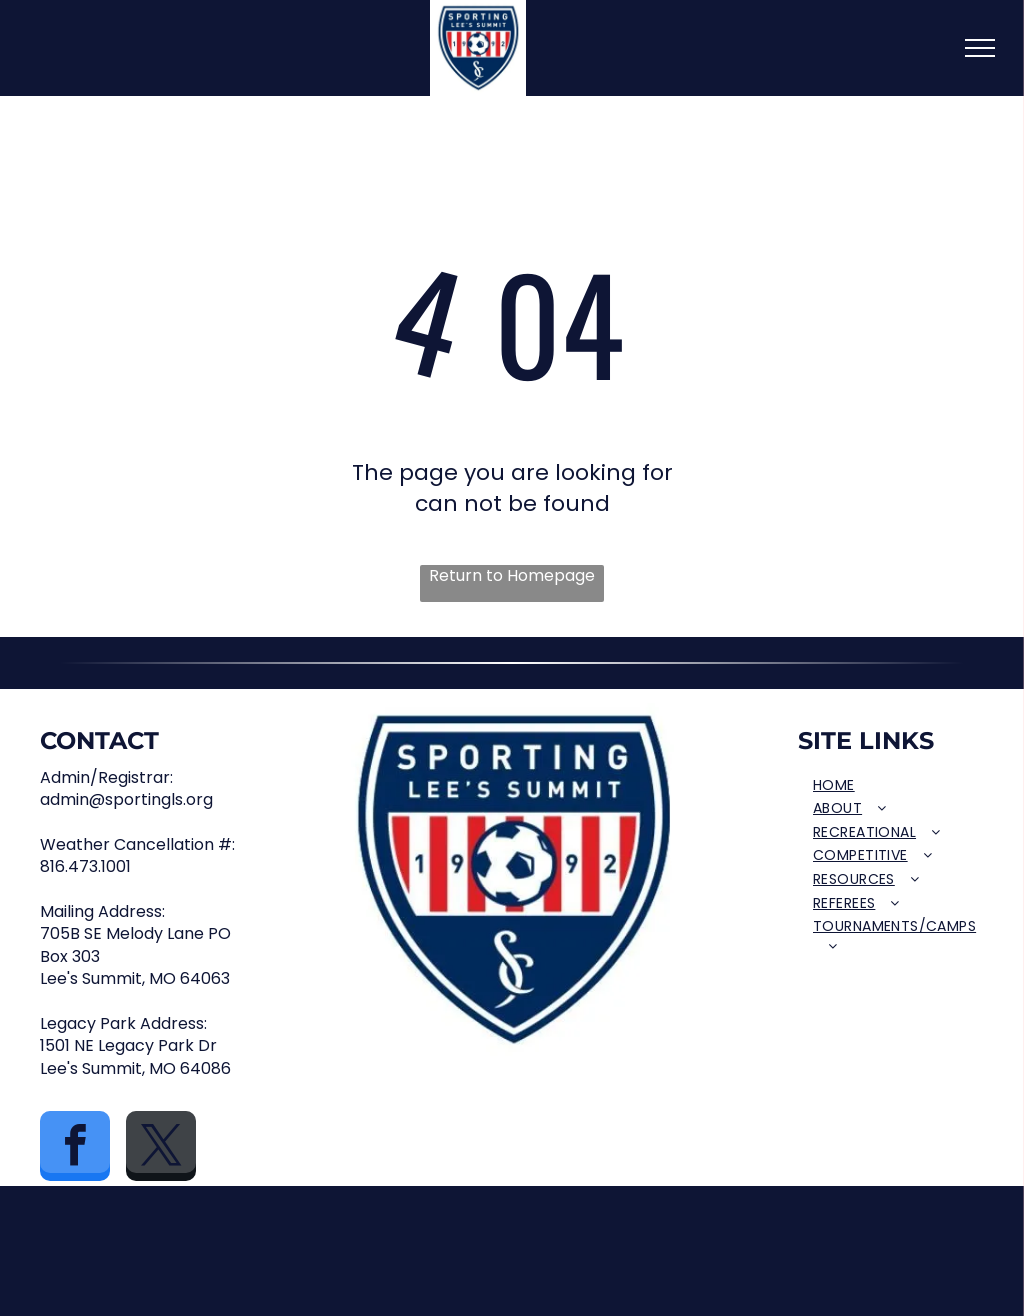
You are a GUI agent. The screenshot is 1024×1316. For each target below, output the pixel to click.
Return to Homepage (512, 576)
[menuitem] (894, 786)
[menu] (980, 48)
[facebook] (75, 1148)
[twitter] (161, 1148)
